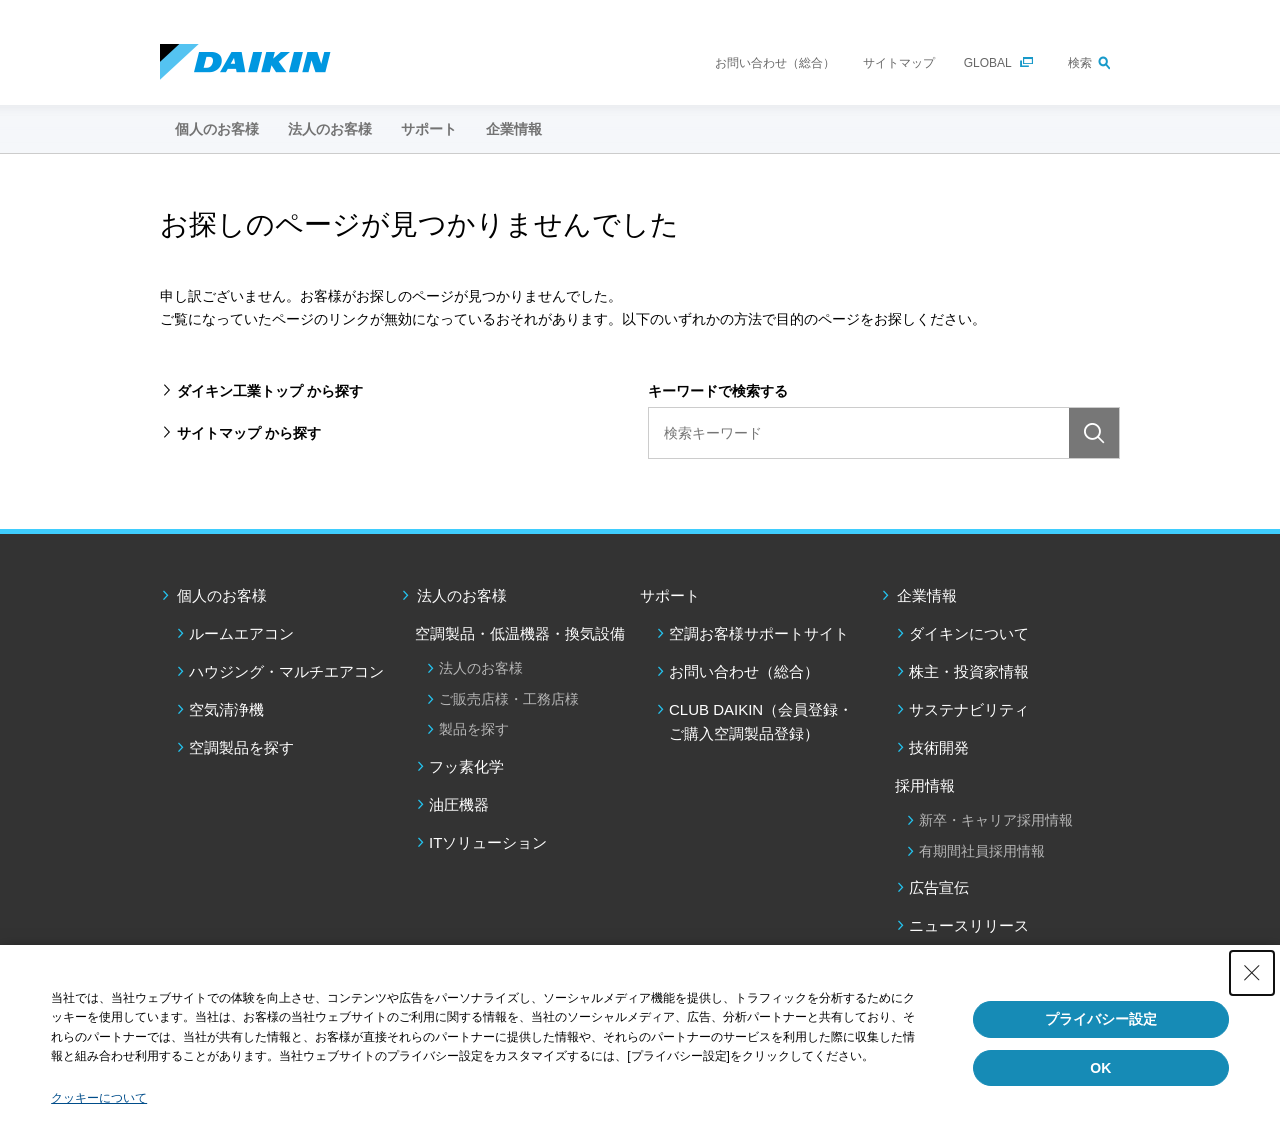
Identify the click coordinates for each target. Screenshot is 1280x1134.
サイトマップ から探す (249, 433)
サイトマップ (899, 63)
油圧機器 (459, 804)
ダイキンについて (969, 633)
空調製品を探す (241, 747)
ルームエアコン (241, 633)
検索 (1080, 63)
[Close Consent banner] (1252, 973)
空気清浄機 (226, 709)
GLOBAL (988, 63)
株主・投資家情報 (969, 671)
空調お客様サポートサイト (759, 633)
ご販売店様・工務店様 (509, 699)
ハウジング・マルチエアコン (286, 671)
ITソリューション (488, 842)
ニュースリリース (969, 925)
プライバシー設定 (1101, 1019)
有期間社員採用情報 (982, 851)
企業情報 (927, 595)
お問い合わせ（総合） (775, 63)
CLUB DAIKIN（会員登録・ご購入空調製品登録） (761, 721)
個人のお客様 (222, 595)
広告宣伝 (939, 887)
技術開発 (939, 747)
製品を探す (474, 729)
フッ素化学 (466, 766)
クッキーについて (99, 1098)
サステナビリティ (969, 709)
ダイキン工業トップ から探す (270, 391)
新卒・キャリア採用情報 (996, 820)
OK (1100, 1068)
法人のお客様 (462, 595)
